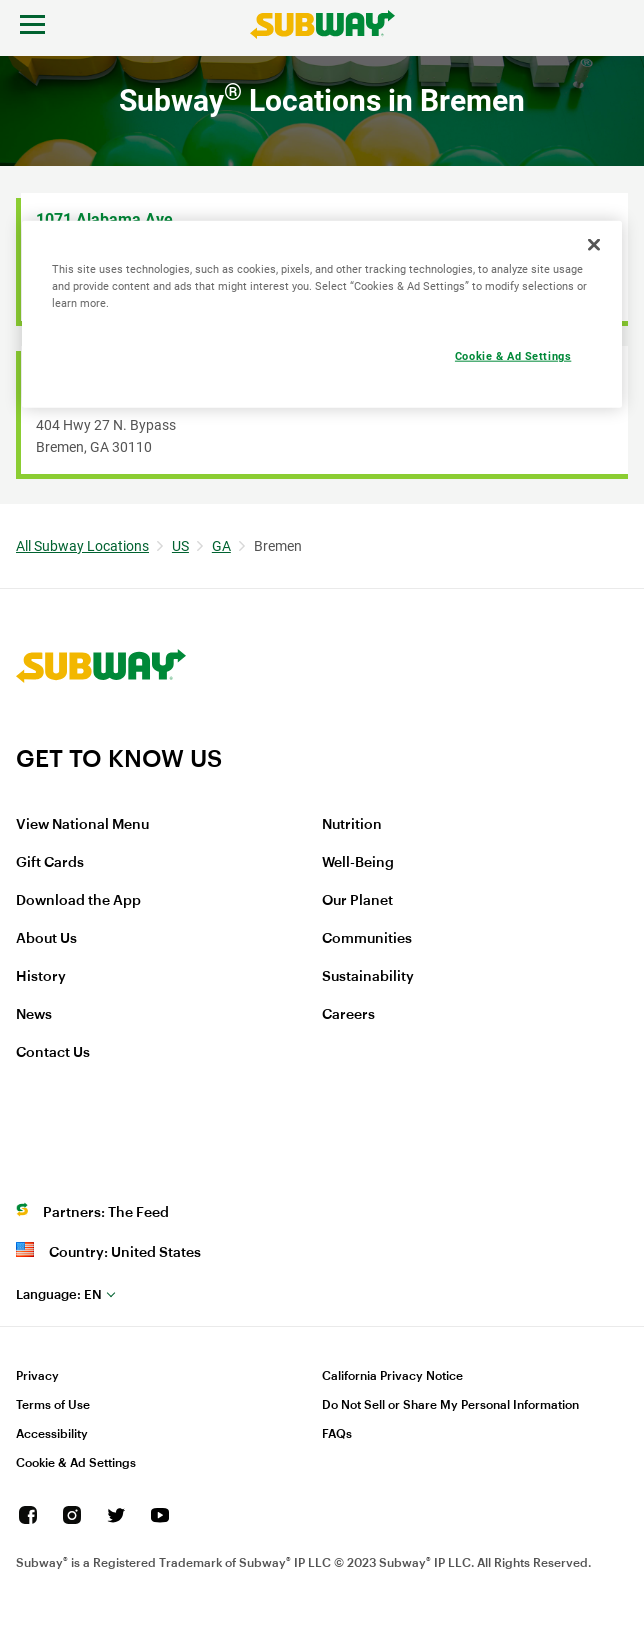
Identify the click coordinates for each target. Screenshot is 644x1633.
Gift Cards (50, 863)
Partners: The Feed (106, 1213)
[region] (322, 314)
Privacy (37, 1376)
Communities (367, 939)
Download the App (78, 901)
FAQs (337, 1434)
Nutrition (352, 825)
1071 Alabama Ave (104, 219)
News (34, 1015)
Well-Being (358, 863)
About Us (46, 939)
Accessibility (52, 1434)
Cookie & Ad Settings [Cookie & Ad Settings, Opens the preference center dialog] (513, 356)
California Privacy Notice (392, 1376)
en (59, 1294)
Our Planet (357, 901)
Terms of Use (53, 1405)
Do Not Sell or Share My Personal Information (450, 1405)
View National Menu (82, 825)
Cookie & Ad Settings (76, 1463)
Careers (348, 1015)
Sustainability (368, 977)
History (41, 977)
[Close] (594, 245)
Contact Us (53, 1053)
